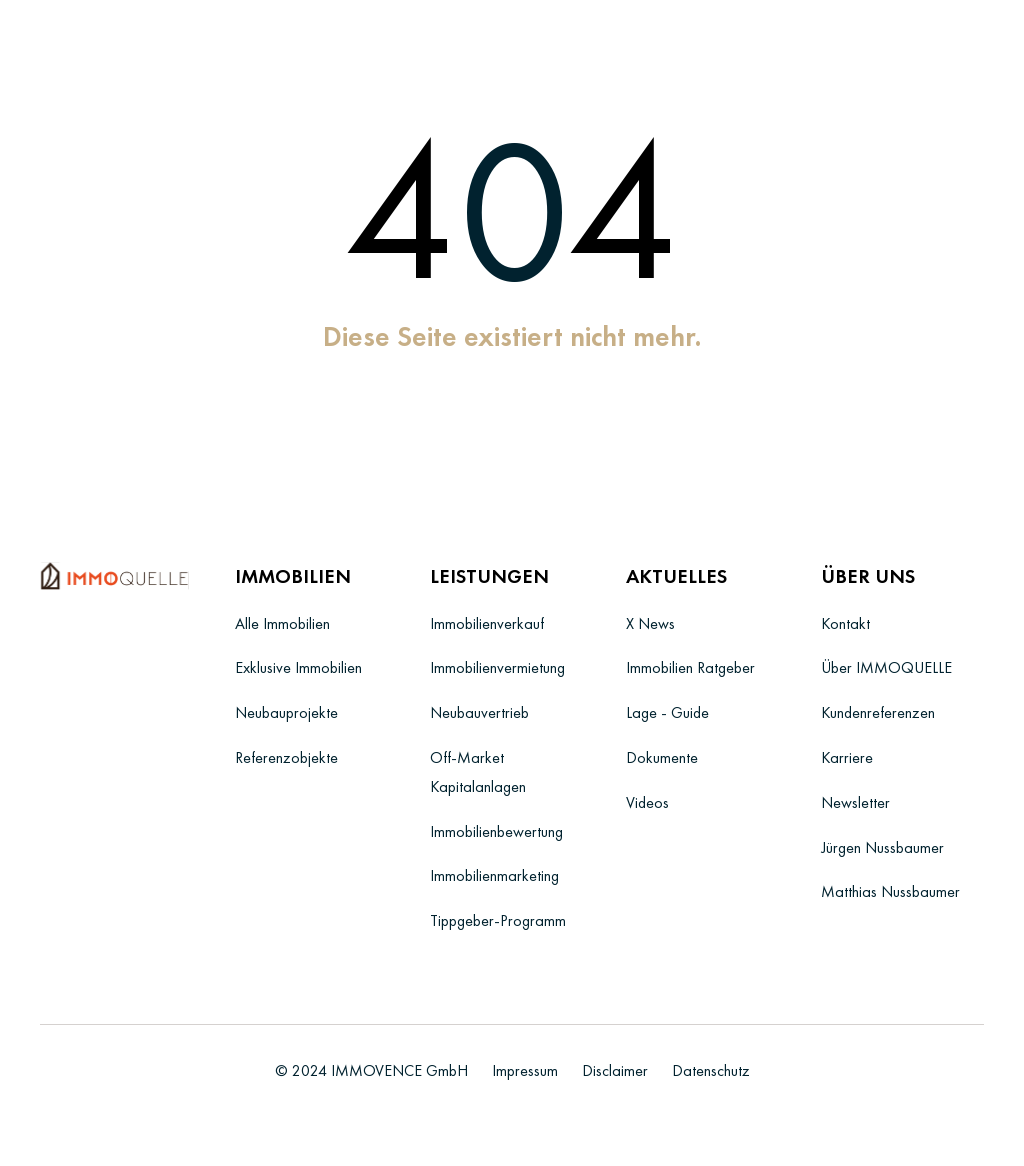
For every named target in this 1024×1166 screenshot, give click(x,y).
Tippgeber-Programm (498, 920)
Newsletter (855, 802)
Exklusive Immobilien (298, 667)
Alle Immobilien (282, 623)
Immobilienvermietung (497, 667)
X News (650, 623)
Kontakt (845, 623)
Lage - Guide (667, 712)
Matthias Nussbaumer (890, 891)
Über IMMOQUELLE (886, 667)
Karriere (847, 757)
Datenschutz (711, 1070)
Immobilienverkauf (487, 623)
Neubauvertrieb (479, 712)
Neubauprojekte (286, 712)
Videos (647, 802)
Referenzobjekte (286, 757)
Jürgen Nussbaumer (882, 847)
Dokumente (662, 757)
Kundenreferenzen (878, 712)
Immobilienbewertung (496, 831)
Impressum (525, 1070)
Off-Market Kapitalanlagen (478, 772)
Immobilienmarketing (494, 875)
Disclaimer (615, 1070)
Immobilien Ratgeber (690, 667)
